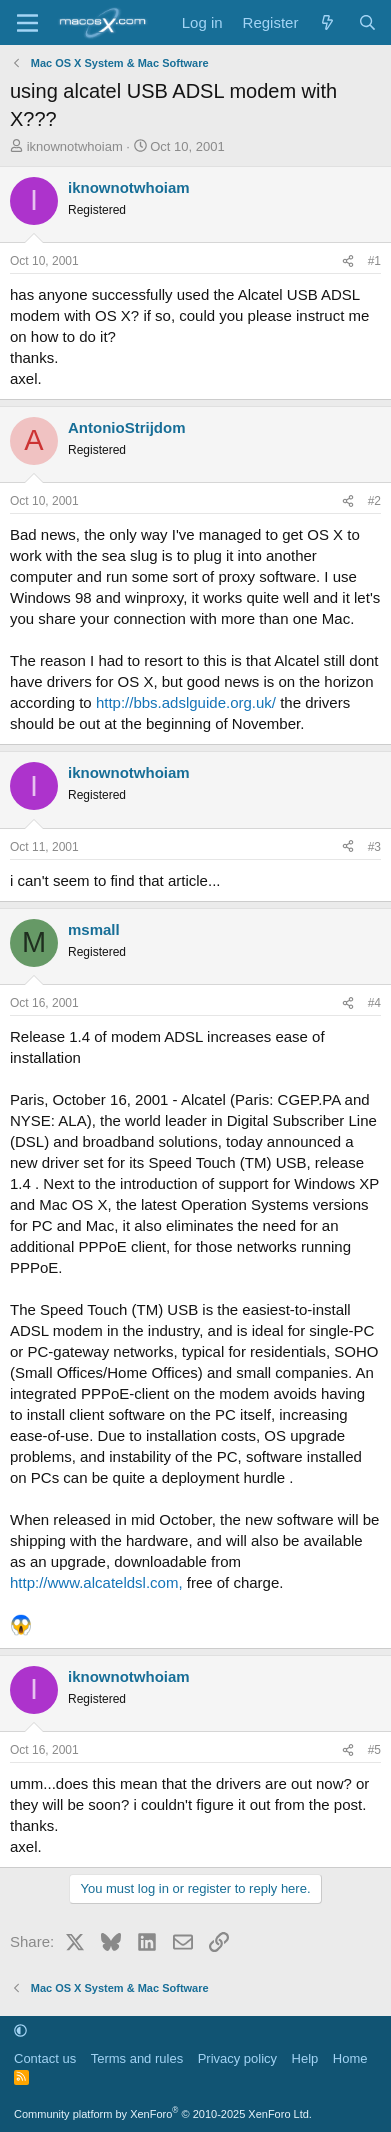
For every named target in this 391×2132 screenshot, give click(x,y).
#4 (374, 1003)
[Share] (348, 261)
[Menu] (27, 23)
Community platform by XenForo (163, 2114)
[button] (20, 2030)
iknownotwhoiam (75, 146)
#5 (374, 1750)
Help (305, 2058)
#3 (374, 847)
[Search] (367, 22)
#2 (374, 501)
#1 (374, 261)
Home (350, 2058)
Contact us (45, 2058)
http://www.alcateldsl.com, (96, 1582)
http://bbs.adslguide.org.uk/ (186, 702)
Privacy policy (237, 2058)
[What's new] (327, 22)
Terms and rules (137, 2058)
